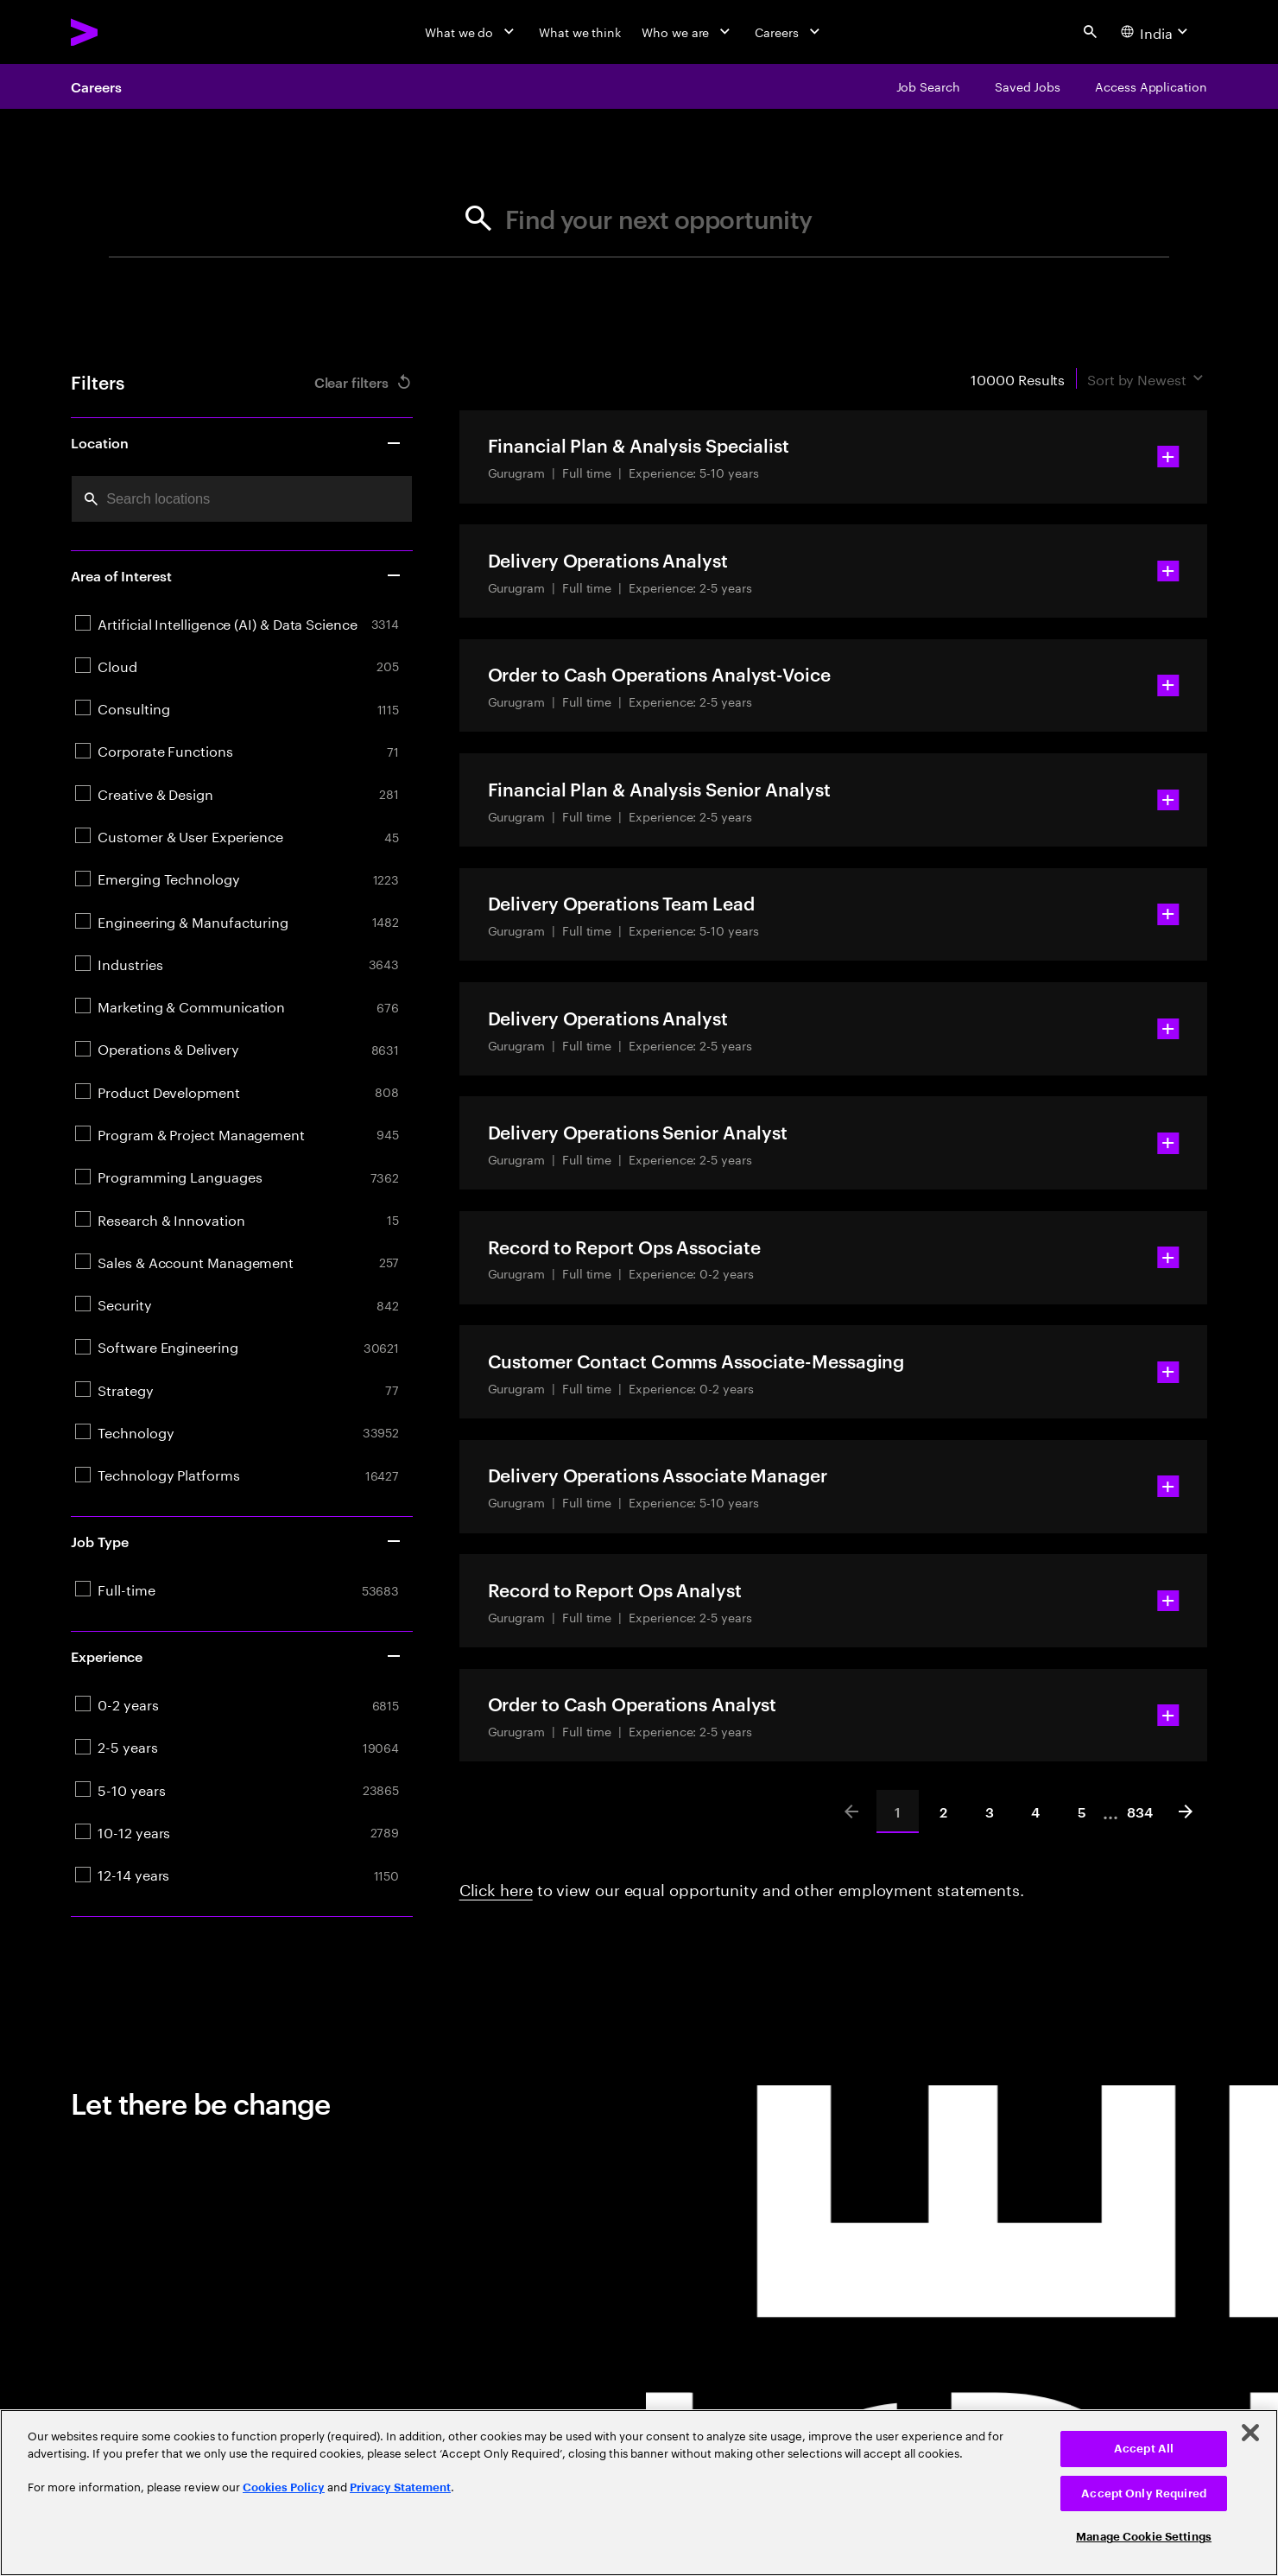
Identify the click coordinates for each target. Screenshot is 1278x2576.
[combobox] (242, 499)
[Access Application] (1151, 86)
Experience (236, 1656)
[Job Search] (928, 86)
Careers (96, 86)
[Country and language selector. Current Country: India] (1156, 31)
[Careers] (789, 32)
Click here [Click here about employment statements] (496, 1887)
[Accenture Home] (125, 32)
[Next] (1186, 1811)
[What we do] (471, 32)
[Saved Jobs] (1027, 86)
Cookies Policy (284, 2487)
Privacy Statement (400, 2487)
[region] (639, 2492)
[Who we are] (688, 32)
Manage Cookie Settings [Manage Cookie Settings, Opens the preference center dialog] (1144, 2536)
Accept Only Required (1143, 2493)
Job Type (236, 1541)
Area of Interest (236, 575)
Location (236, 442)
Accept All (1144, 2448)
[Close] (1250, 2433)
